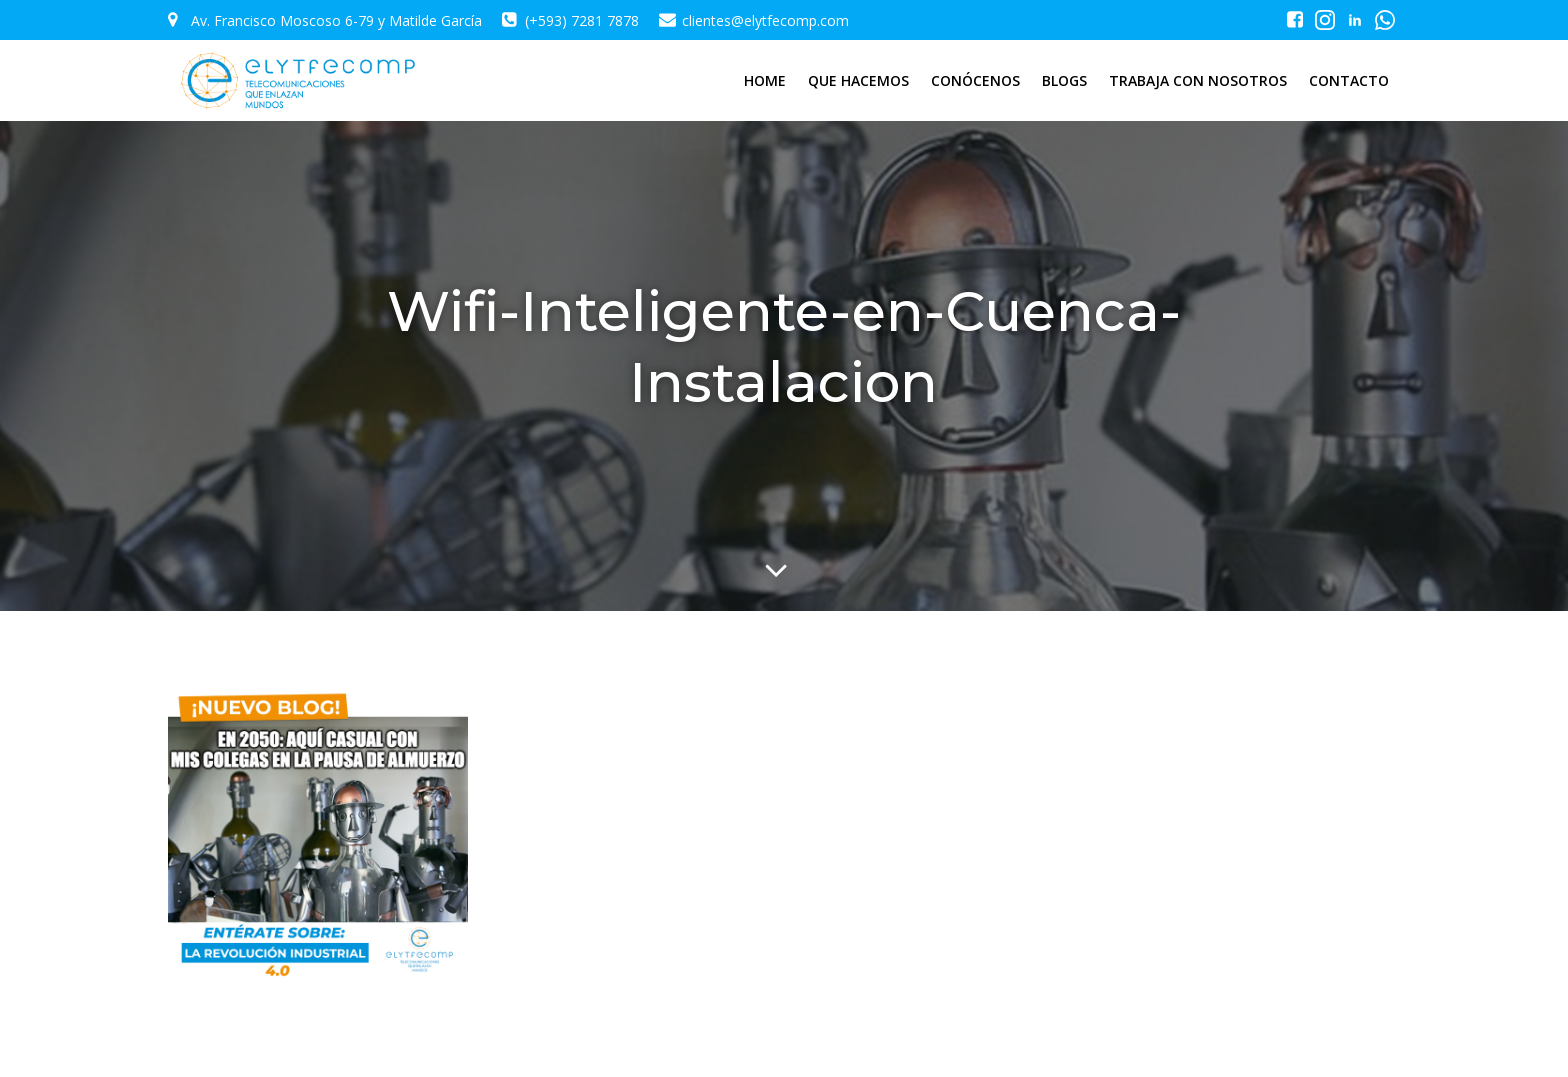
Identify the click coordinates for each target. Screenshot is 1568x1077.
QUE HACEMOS (858, 80)
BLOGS (1064, 80)
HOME (765, 80)
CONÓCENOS (975, 80)
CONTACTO (1349, 80)
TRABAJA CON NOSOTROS (1198, 80)
